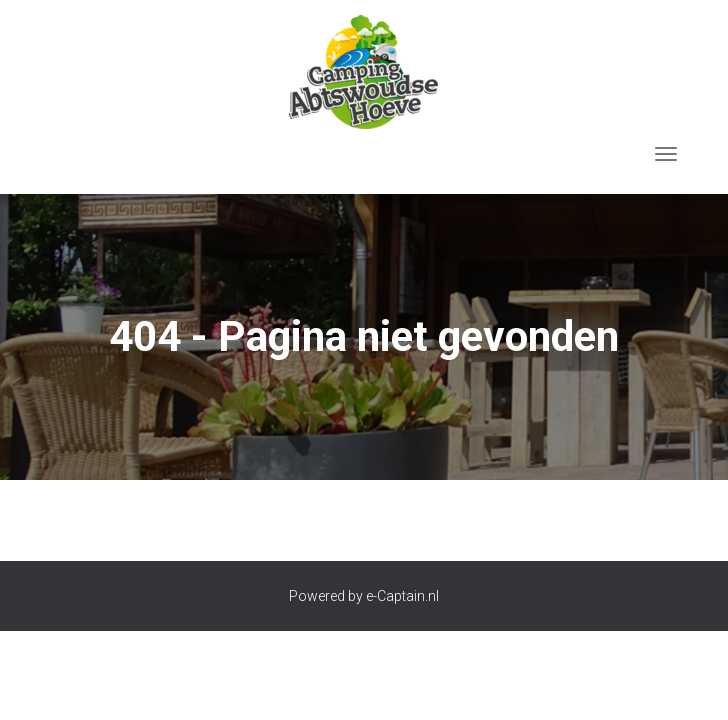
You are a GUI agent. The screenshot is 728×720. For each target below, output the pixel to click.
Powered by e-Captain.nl (364, 596)
